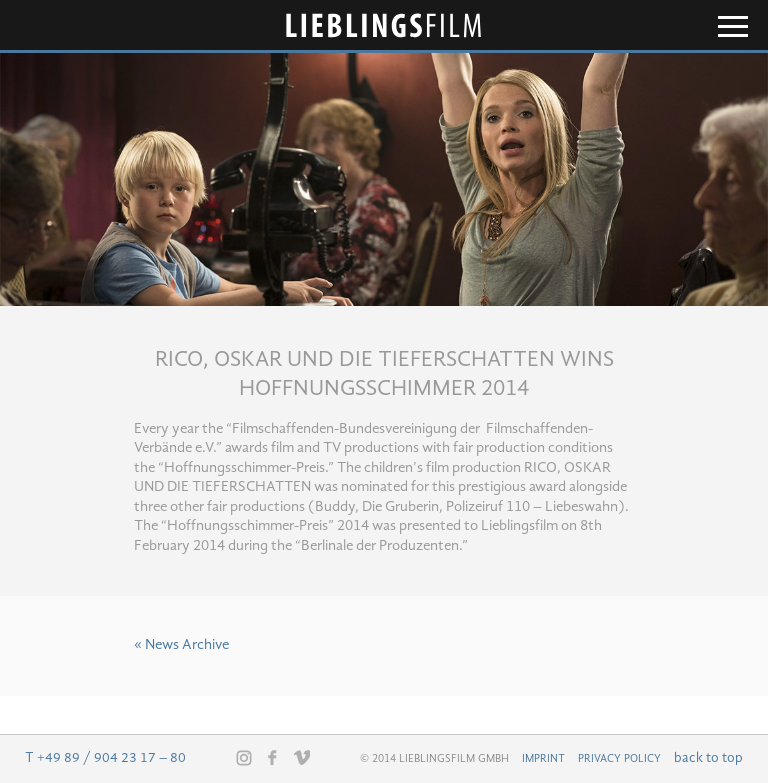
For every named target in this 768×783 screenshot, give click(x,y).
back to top (708, 758)
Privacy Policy (619, 759)
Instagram (244, 758)
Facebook (273, 757)
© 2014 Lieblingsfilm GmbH (434, 759)
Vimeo (302, 757)
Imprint (543, 759)
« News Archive (181, 645)
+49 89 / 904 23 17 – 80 (111, 758)
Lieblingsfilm (384, 25)
